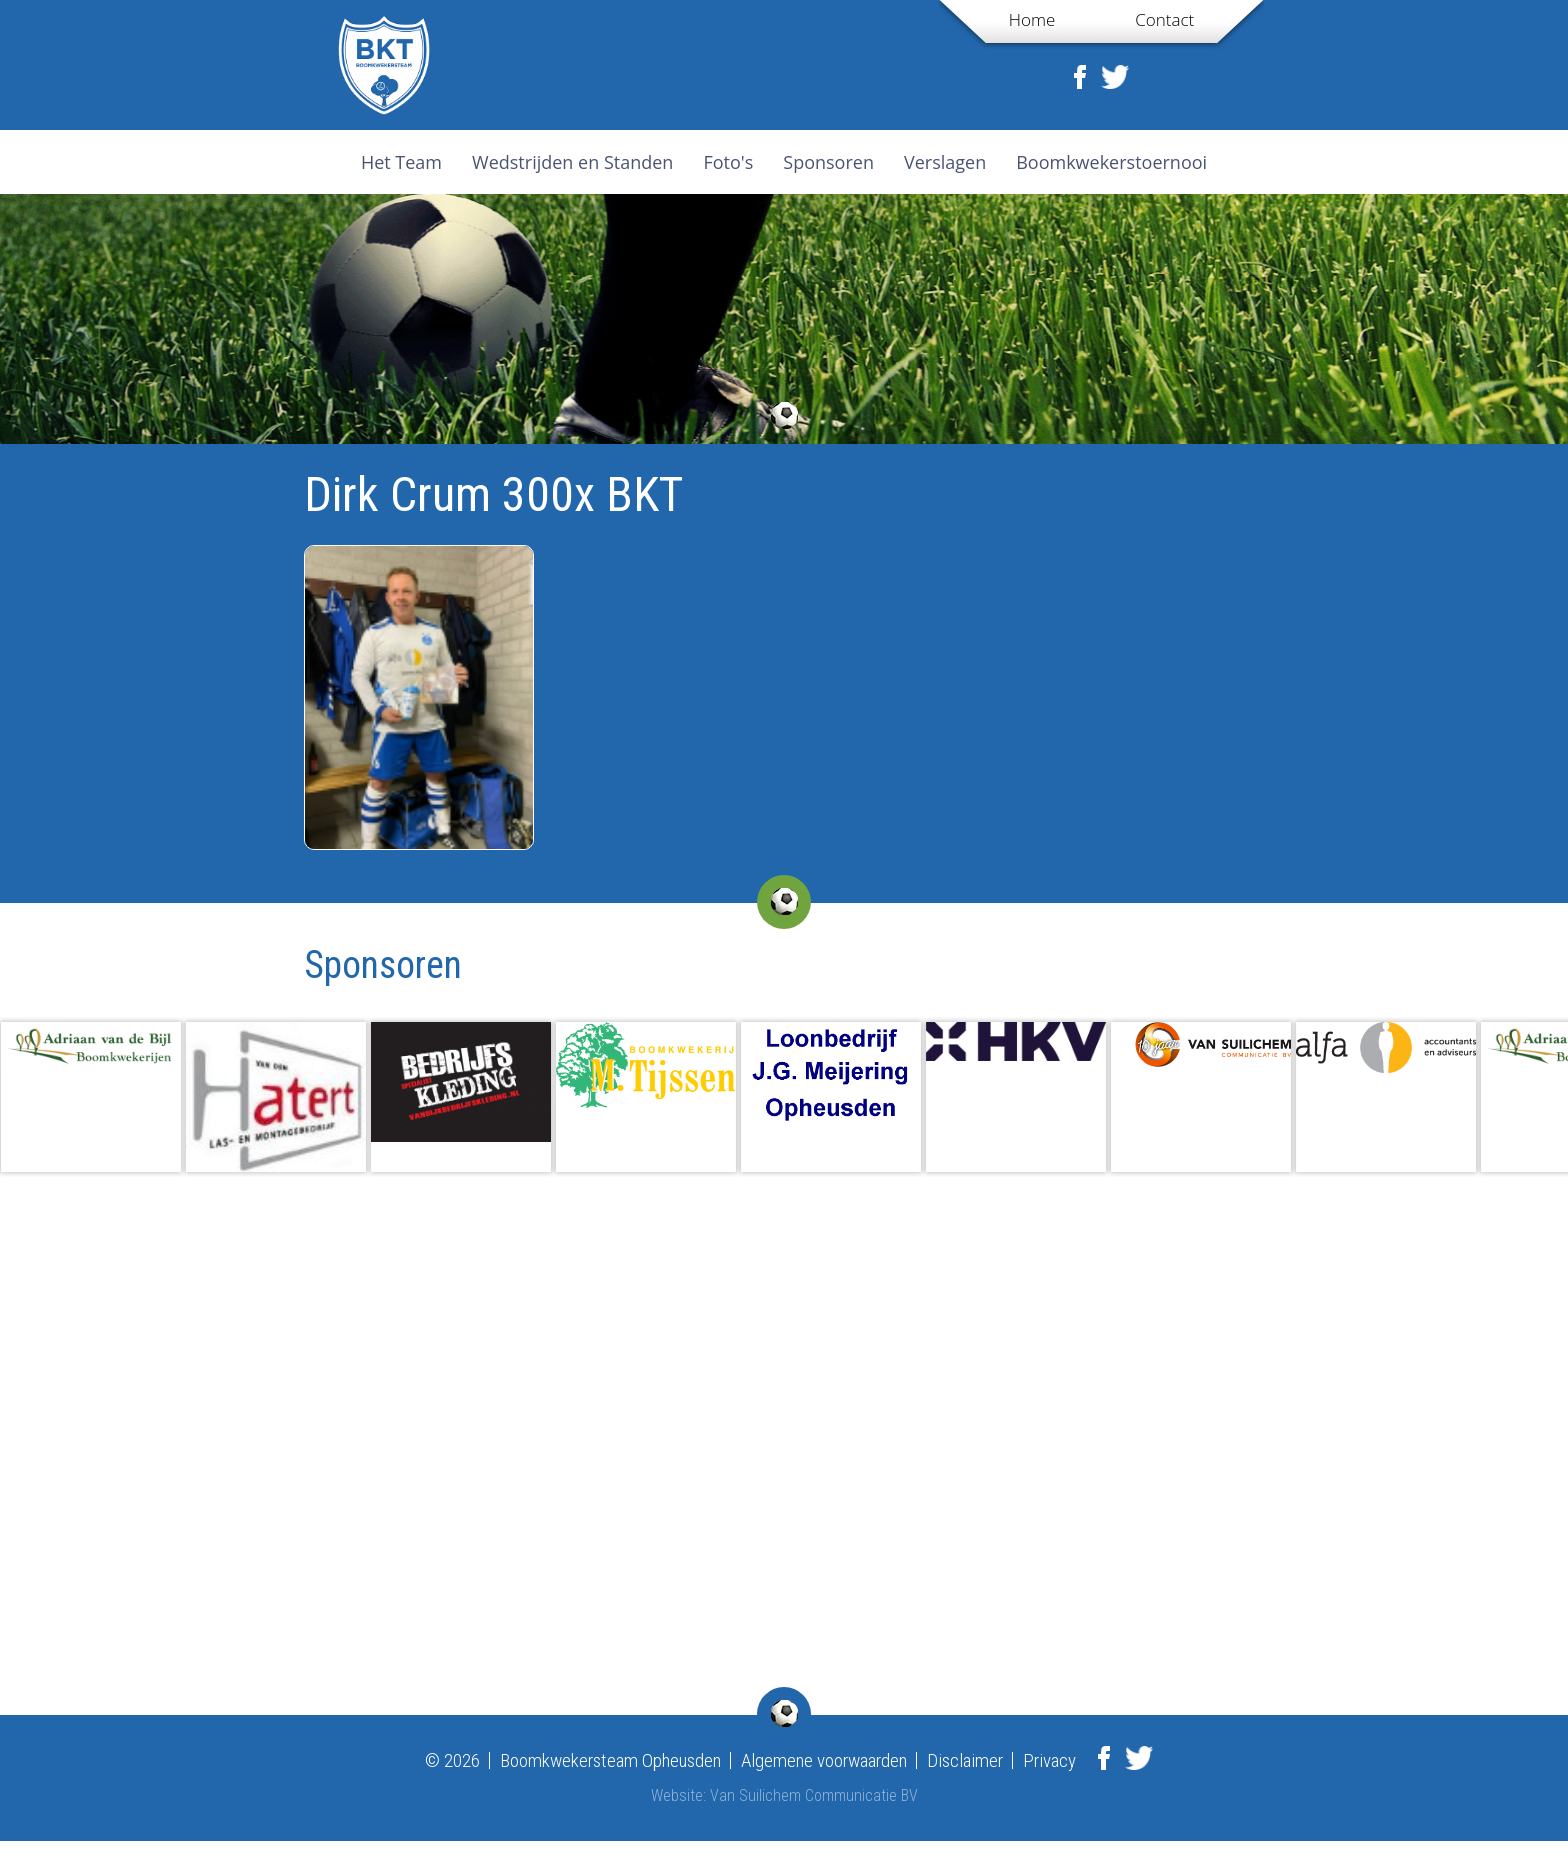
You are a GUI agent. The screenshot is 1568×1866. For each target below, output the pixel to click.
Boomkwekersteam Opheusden (610, 1760)
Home (1032, 19)
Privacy (1049, 1760)
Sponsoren (828, 162)
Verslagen (945, 162)
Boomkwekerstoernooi (1111, 162)
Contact (1164, 19)
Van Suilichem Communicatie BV (814, 1795)
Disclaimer (965, 1760)
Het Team (401, 162)
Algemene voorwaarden (824, 1760)
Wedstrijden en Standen (572, 162)
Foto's (728, 162)
